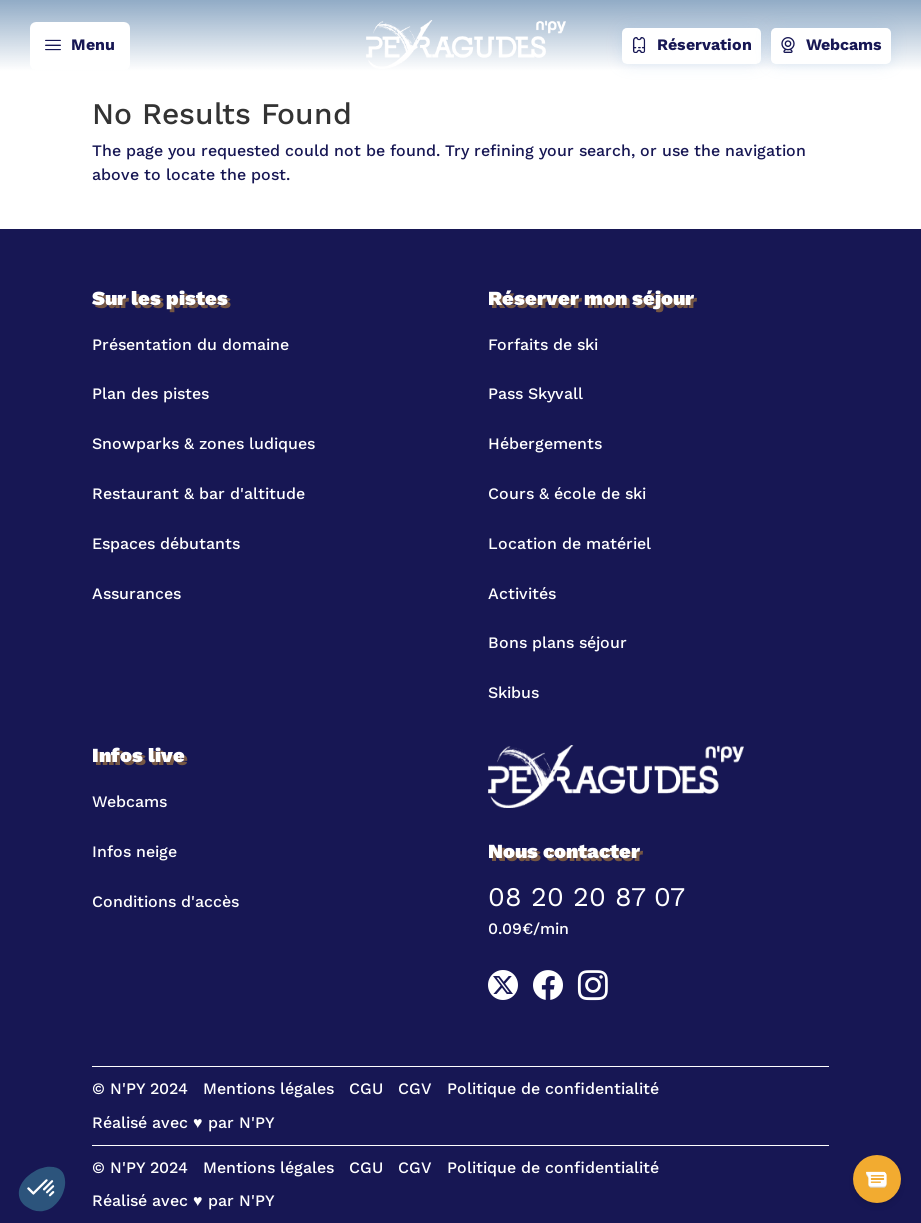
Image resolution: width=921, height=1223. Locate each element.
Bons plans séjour (557, 642)
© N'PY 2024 (140, 1088)
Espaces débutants (166, 543)
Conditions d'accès (165, 901)
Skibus (513, 692)
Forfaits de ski (543, 344)
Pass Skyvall (535, 393)
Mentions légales (268, 1088)
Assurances (136, 593)
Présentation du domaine (190, 344)
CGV (415, 1088)
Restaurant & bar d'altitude (198, 493)
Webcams (831, 46)
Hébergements (545, 443)
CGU (366, 1088)
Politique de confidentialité (553, 1088)
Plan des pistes (150, 393)
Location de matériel (569, 543)
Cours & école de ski (567, 493)
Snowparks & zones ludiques (203, 443)
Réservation (691, 46)
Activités (522, 593)
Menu (80, 46)
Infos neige (134, 851)
